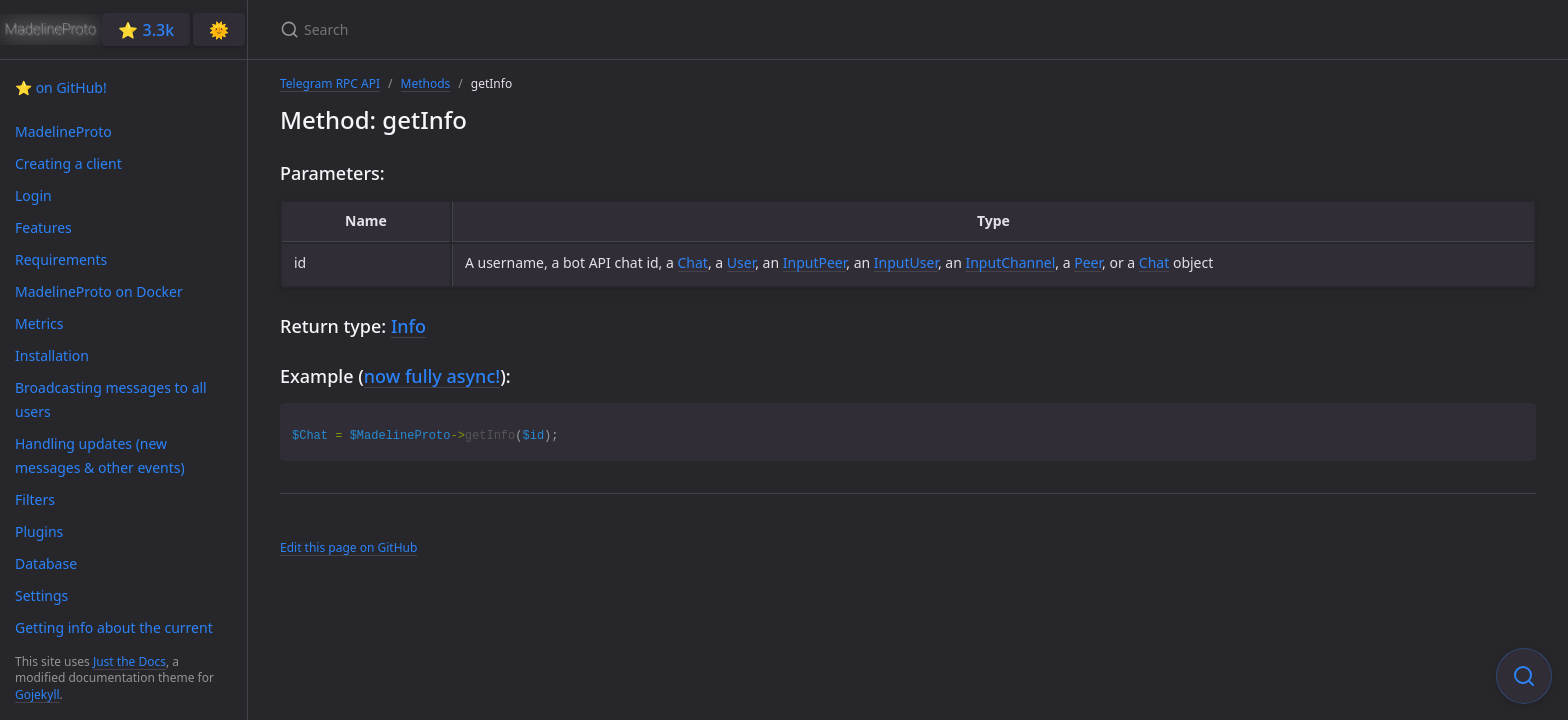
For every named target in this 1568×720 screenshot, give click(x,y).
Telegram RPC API (330, 83)
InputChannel (1010, 262)
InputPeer (815, 262)
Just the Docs (129, 661)
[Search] (516, 29)
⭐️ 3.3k (146, 30)
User (741, 262)
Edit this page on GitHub (348, 547)
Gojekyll (37, 694)
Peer (1088, 262)
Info (408, 326)
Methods (426, 83)
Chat (693, 262)
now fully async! (432, 376)
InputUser (906, 262)
